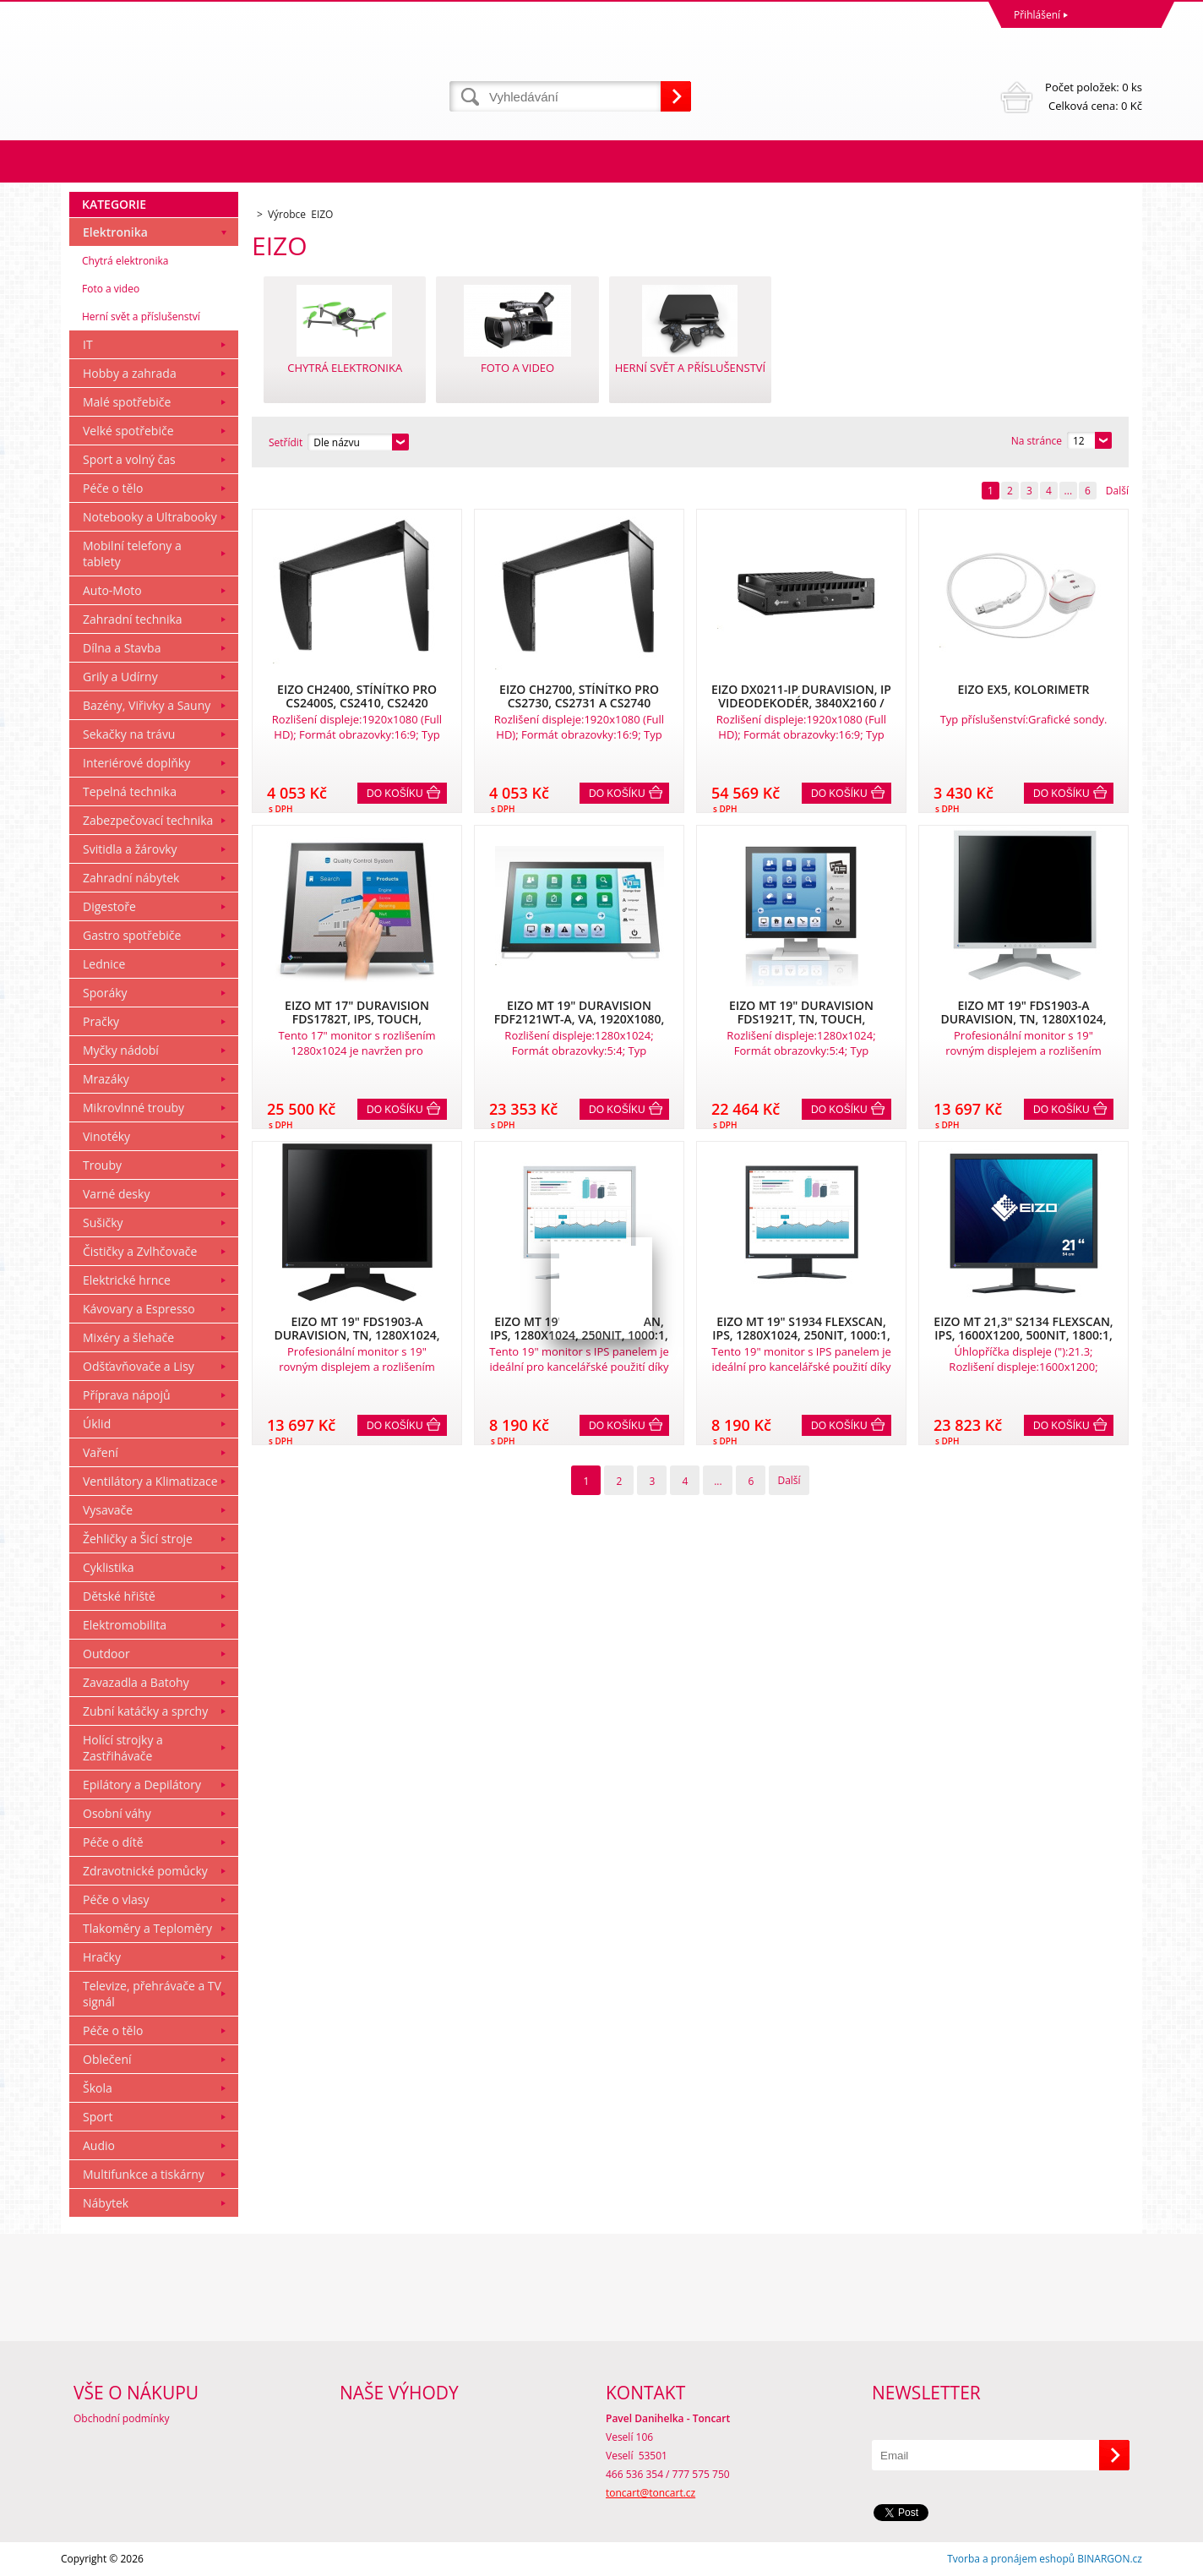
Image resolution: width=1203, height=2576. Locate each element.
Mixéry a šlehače (128, 1337)
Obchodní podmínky (121, 2418)
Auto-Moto (112, 590)
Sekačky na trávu (129, 734)
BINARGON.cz (1109, 2558)
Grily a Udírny (120, 677)
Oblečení (107, 2059)
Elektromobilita (124, 1625)
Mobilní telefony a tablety (132, 554)
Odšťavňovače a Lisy (138, 1366)
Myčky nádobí (121, 1050)
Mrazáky (106, 1079)
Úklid (97, 1424)
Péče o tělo (113, 488)
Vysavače (108, 1510)
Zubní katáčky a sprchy (145, 1711)
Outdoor (106, 1653)
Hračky (102, 1957)
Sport (97, 2117)
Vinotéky (106, 1136)
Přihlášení (1037, 15)
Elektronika (115, 232)
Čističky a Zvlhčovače (140, 1251)
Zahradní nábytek (131, 878)
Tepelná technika (130, 791)
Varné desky (116, 1194)
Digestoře (109, 906)
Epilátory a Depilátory (142, 1784)
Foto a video (110, 288)
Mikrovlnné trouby (133, 1108)
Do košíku (395, 794)
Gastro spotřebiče (132, 935)
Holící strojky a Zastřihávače (123, 1748)
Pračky (101, 1021)
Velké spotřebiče (128, 431)
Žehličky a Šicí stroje (138, 1539)
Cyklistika (108, 1567)
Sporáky (105, 993)
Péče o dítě (113, 1842)
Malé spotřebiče (127, 402)
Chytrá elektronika (125, 261)
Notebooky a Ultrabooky (150, 517)
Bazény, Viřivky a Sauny (146, 705)
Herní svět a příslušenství (141, 316)
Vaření (100, 1452)
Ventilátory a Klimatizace (150, 1481)
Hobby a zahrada (130, 373)
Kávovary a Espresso (139, 1309)
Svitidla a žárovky (130, 849)
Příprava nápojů (127, 1395)
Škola (97, 2088)
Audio (99, 2145)
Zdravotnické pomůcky (145, 1871)
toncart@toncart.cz (650, 2493)
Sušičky (103, 1222)
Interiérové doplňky (136, 763)
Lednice (104, 964)
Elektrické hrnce (127, 1280)
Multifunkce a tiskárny (143, 2174)
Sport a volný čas (129, 459)
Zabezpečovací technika (148, 820)
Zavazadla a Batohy (136, 1682)
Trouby (102, 1165)
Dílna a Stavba (122, 648)
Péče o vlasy (116, 1899)
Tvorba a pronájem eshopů (1011, 2558)
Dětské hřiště (119, 1596)
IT (88, 344)
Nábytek (105, 2203)
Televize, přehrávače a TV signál (152, 1994)
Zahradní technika (132, 619)
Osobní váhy (117, 1813)
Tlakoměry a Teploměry (147, 1928)
